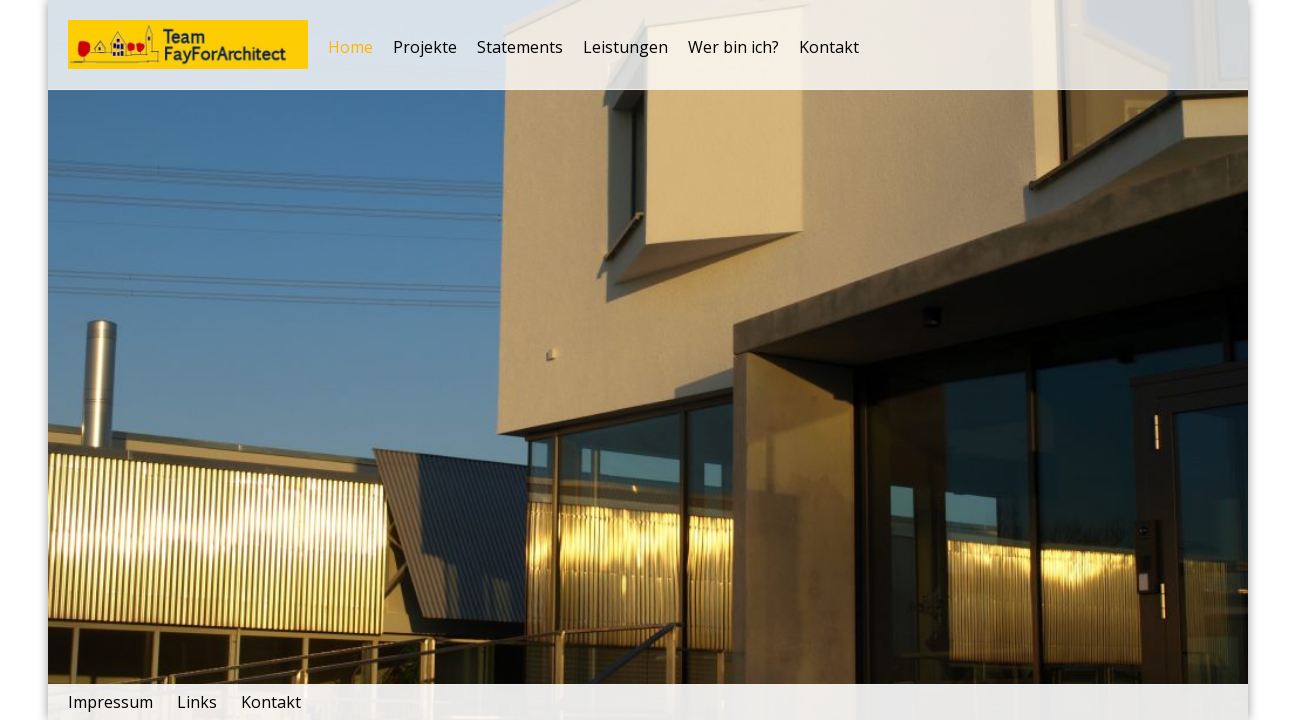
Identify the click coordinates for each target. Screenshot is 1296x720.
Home (350, 47)
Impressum (110, 702)
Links (197, 702)
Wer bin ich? (733, 47)
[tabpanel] (648, 360)
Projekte (425, 47)
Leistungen (625, 47)
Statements (520, 47)
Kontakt (829, 47)
